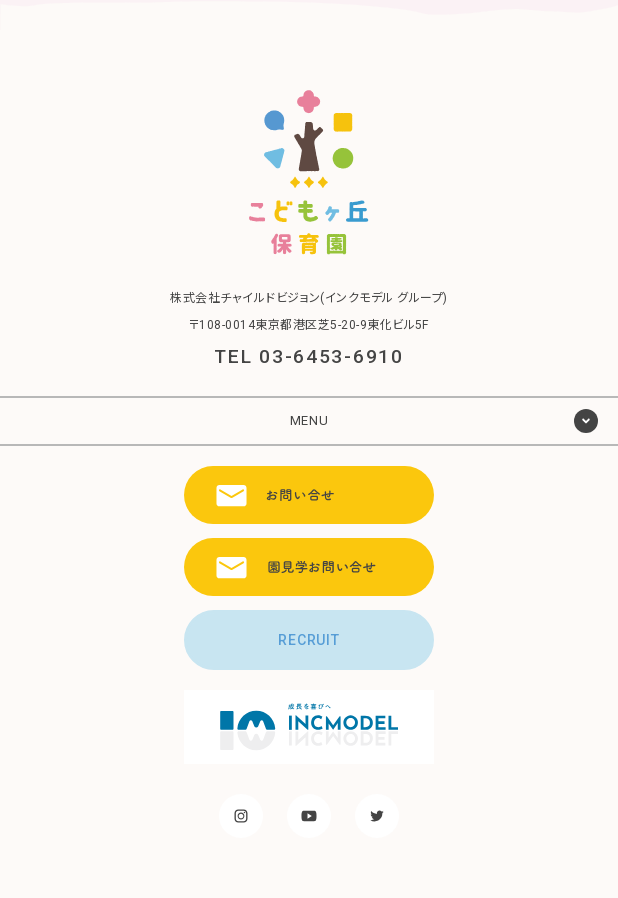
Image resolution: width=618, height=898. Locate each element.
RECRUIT (309, 640)
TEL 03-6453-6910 (308, 356)
